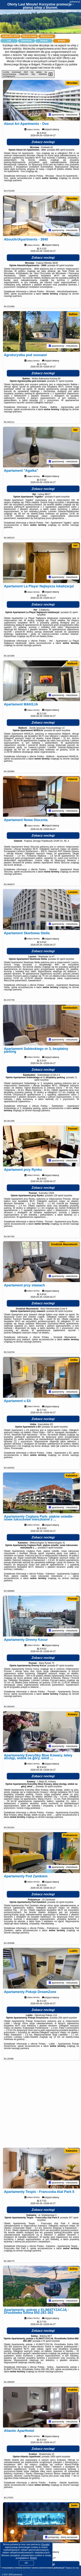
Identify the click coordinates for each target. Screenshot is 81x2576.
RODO (33, 2558)
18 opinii (54, 1426)
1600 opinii (55, 2456)
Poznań (72, 1128)
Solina (73, 2268)
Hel (75, 429)
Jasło (74, 2505)
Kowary (72, 1714)
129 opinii (58, 1195)
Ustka (73, 1359)
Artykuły (61, 41)
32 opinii (61, 959)
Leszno (72, 892)
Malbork (72, 663)
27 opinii (60, 381)
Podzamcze (70, 1835)
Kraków (72, 2389)
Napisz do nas (72, 2568)
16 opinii (60, 1902)
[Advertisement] (40, 2106)
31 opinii (73, 612)
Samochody (26, 41)
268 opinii (63, 2017)
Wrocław (72, 82)
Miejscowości (47, 36)
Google (45, 2544)
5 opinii (50, 1547)
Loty (9, 41)
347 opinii (73, 2217)
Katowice (71, 1475)
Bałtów (73, 314)
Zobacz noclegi (43, 142)
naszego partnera (12, 180)
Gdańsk (72, 779)
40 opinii (60, 265)
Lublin (73, 1950)
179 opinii (46, 2341)
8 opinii (57, 496)
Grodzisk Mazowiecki (64, 1244)
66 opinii (59, 1311)
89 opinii (57, 730)
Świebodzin (70, 1007)
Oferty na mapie (29, 36)
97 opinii (60, 1665)
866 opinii (60, 149)
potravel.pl (75, 1)
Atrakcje (44, 41)
